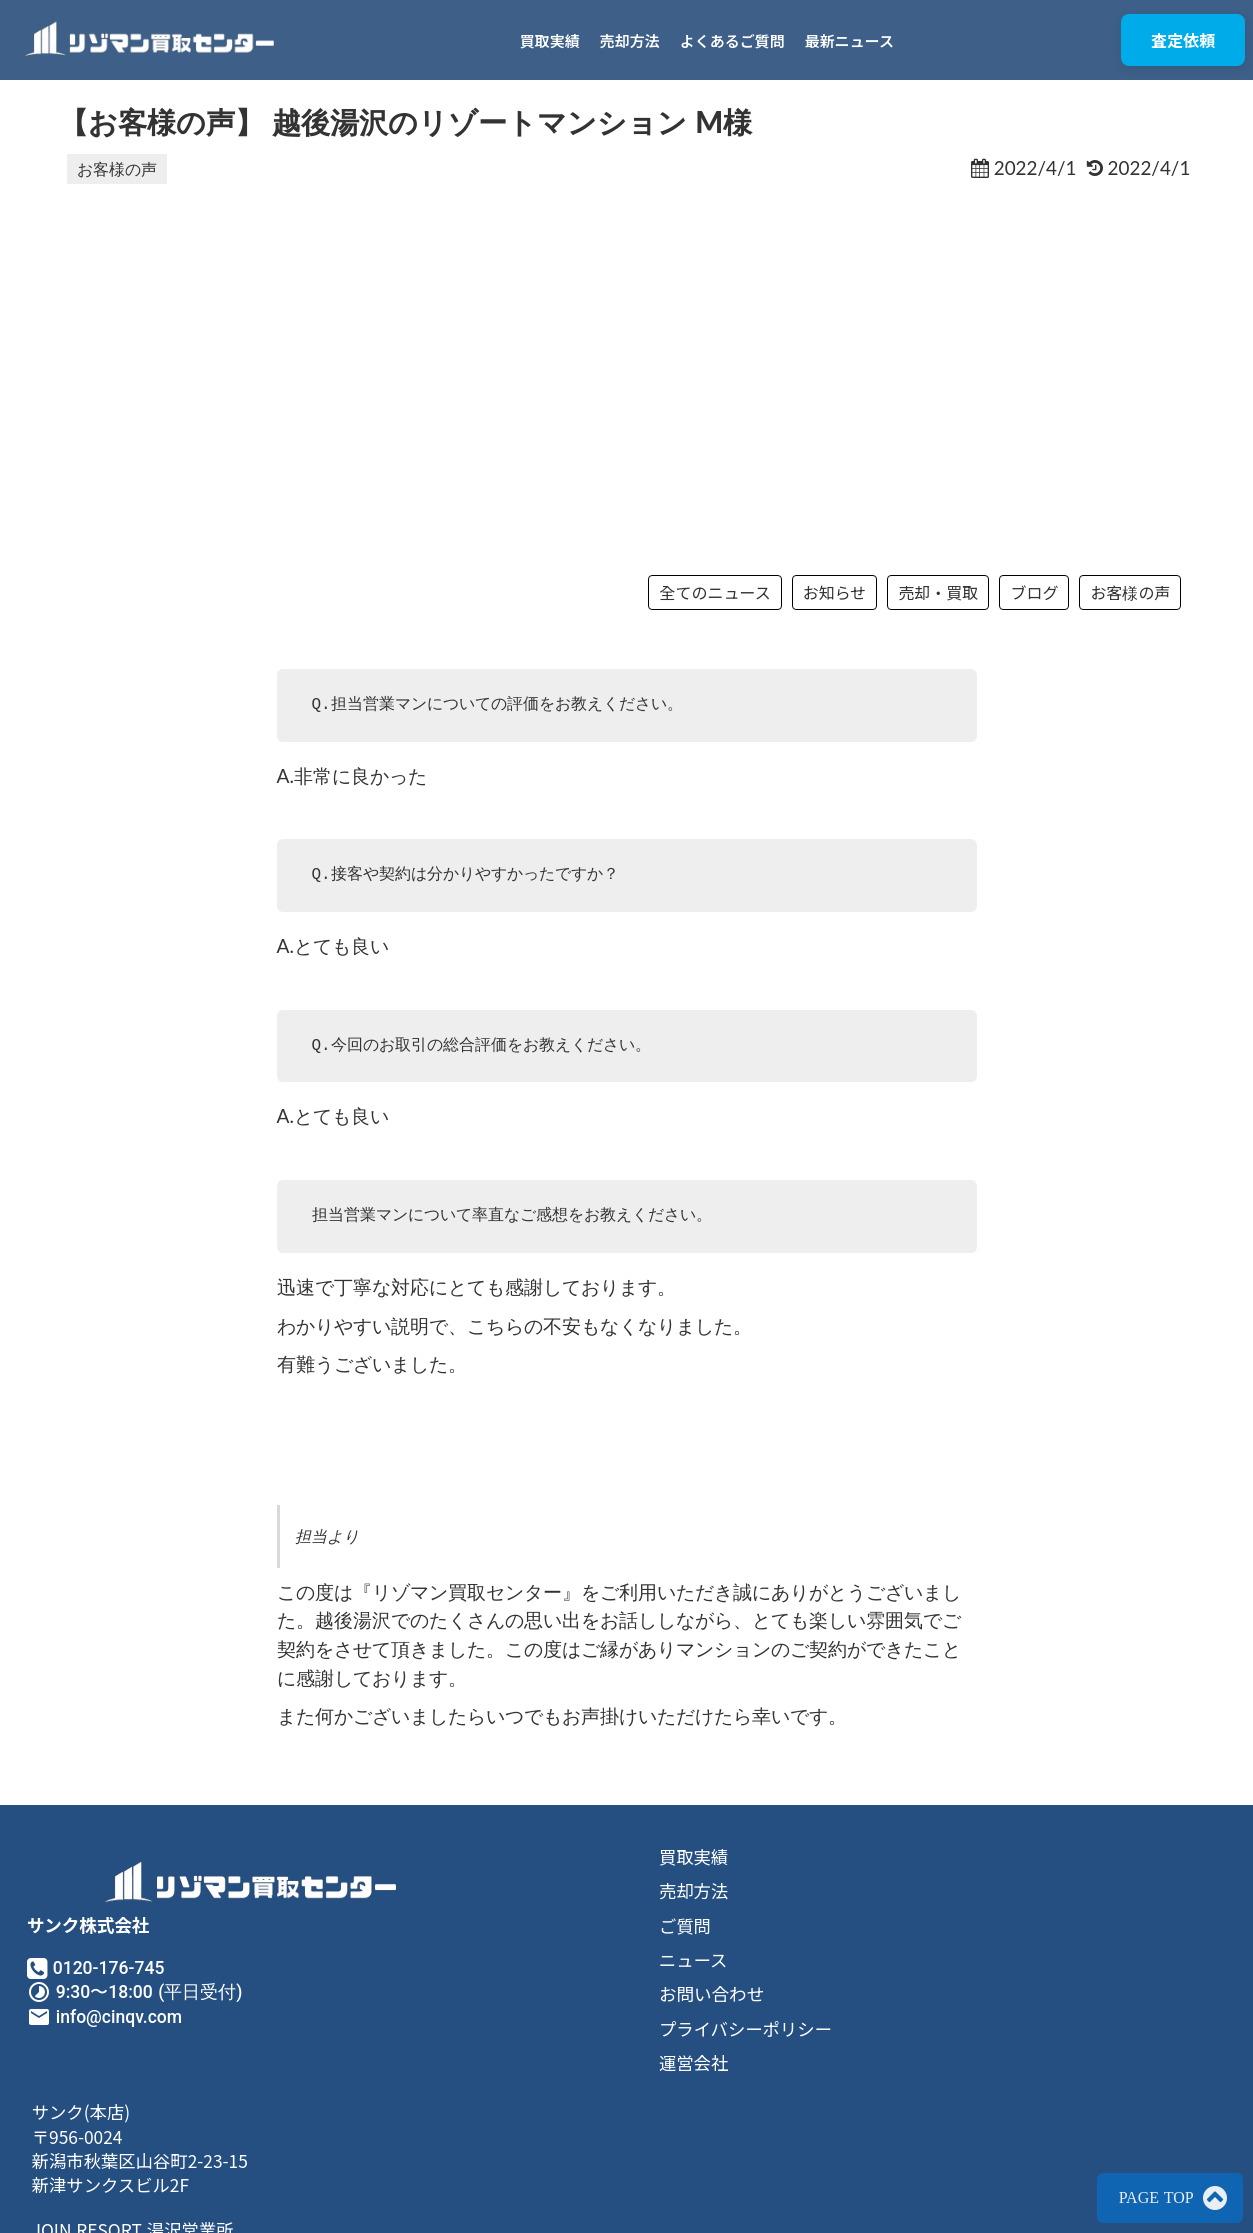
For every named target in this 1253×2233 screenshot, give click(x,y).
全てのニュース (705, 622)
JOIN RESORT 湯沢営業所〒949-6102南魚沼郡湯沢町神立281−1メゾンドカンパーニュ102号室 (957, 2079)
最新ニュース (856, 40)
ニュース (470, 2026)
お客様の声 (117, 172)
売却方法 (637, 40)
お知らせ (825, 622)
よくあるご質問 (739, 40)
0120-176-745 (113, 2030)
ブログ (1024, 622)
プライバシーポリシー (525, 2096)
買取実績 (557, 40)
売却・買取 (928, 622)
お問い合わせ (489, 2061)
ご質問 (462, 1991)
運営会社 (471, 2131)
